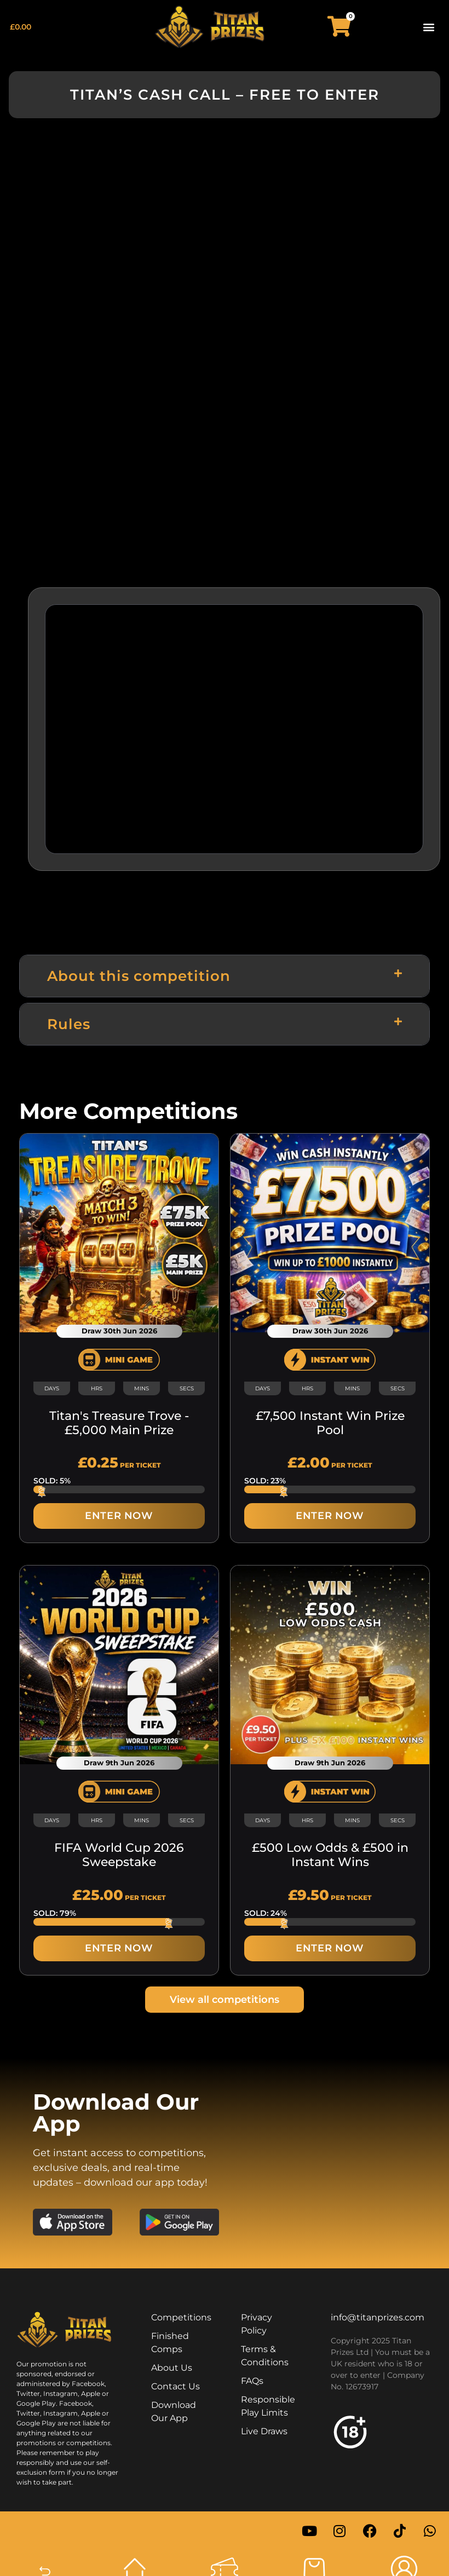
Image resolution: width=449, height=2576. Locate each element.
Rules (68, 1024)
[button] (429, 27)
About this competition (139, 976)
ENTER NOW (119, 1516)
